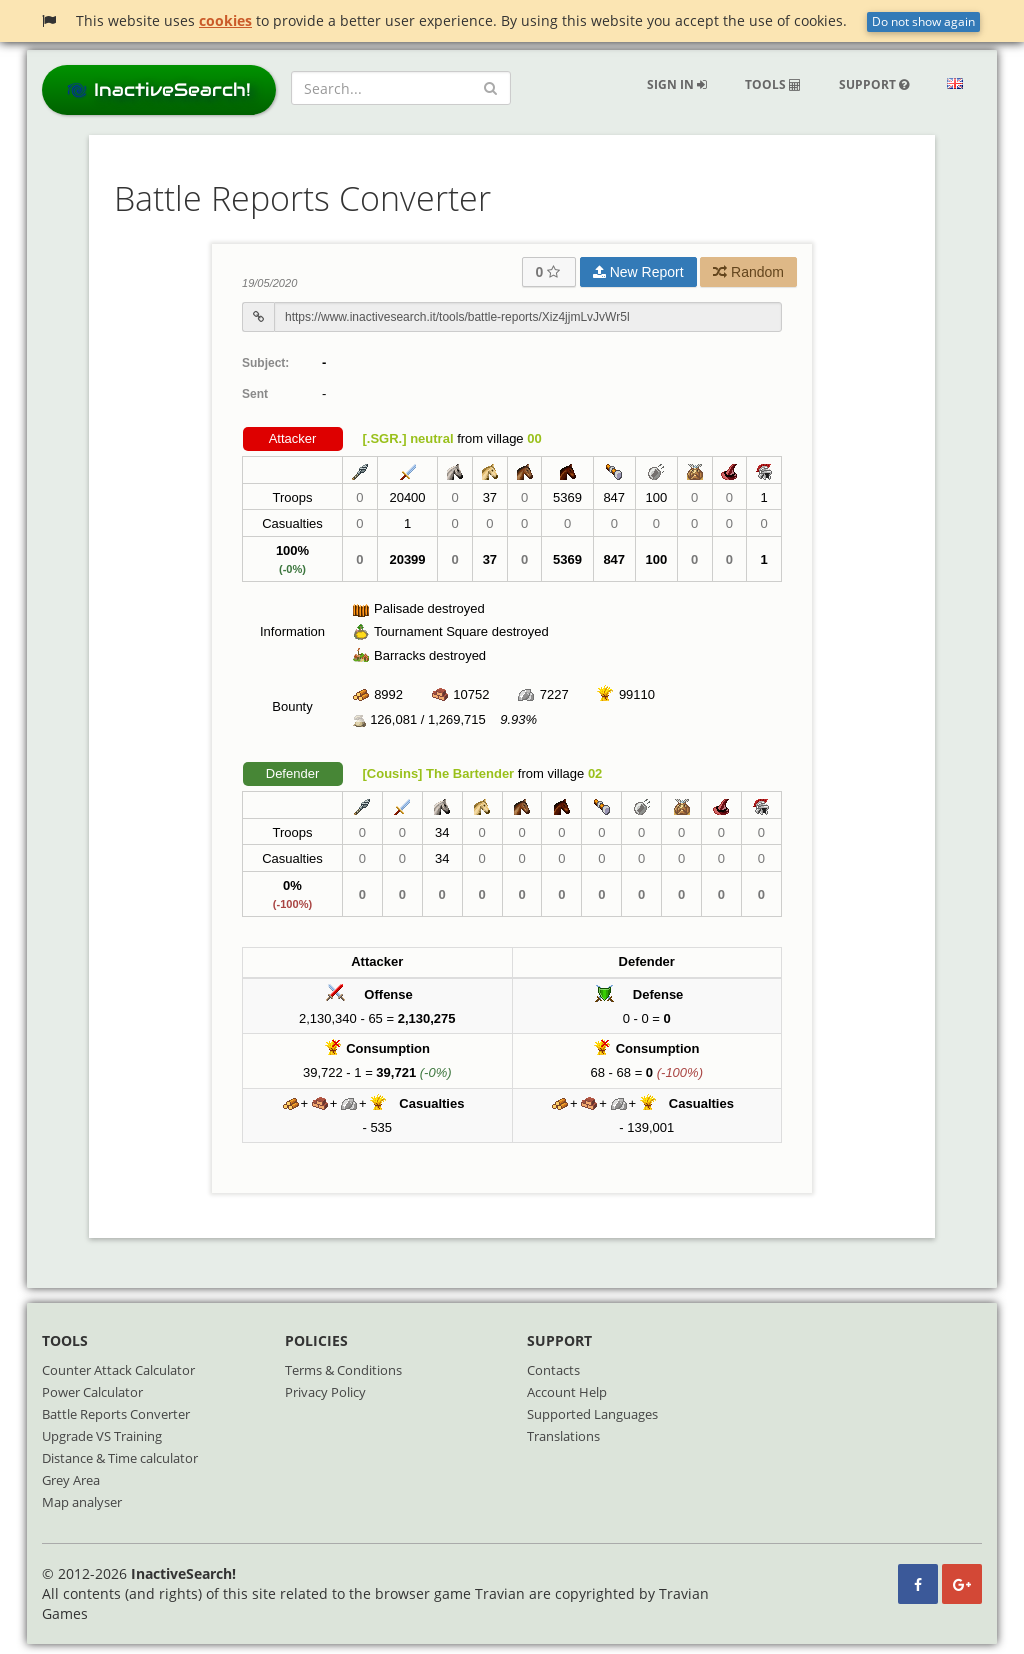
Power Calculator (92, 1392)
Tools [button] (773, 84)
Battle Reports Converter (116, 1414)
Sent (255, 394)
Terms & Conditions (343, 1370)
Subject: (265, 363)
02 (595, 773)
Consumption (388, 1048)
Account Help (567, 1392)
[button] (955, 85)
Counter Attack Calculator (118, 1370)
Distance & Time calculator (120, 1458)
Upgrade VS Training (102, 1436)
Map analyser (82, 1502)
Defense (658, 994)
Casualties (431, 1103)
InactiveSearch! (159, 89)
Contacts (553, 1370)
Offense (388, 994)
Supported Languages (592, 1414)
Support (874, 84)
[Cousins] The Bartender (439, 773)
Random (748, 272)
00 (534, 438)
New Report (638, 272)
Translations (563, 1436)
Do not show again (923, 21)
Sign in (677, 84)
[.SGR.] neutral (408, 438)
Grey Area (71, 1480)
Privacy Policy (325, 1392)
